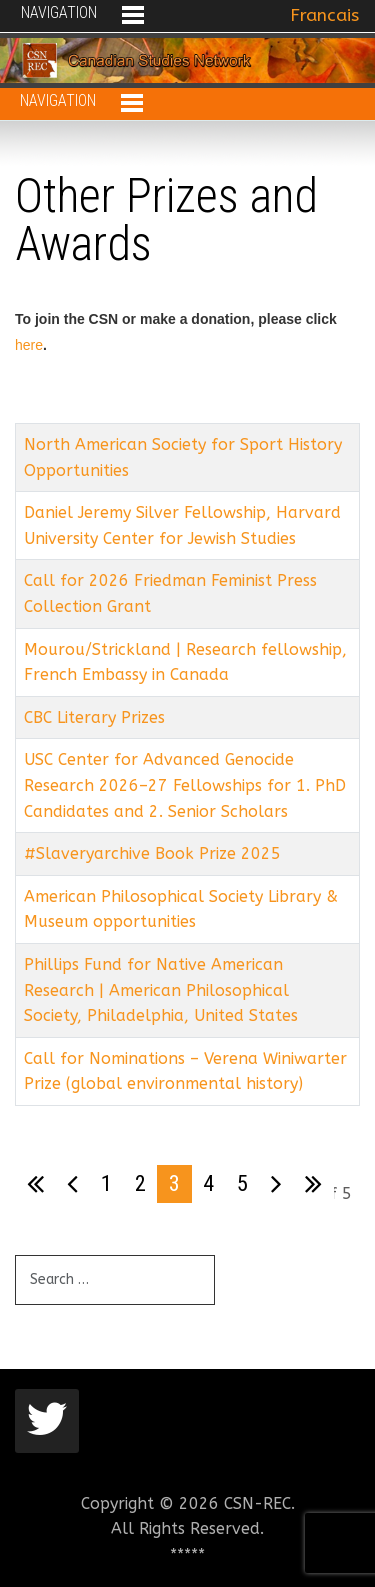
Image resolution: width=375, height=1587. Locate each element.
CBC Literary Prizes (94, 717)
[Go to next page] (276, 1184)
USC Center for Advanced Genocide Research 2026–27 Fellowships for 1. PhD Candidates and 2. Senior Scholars (185, 785)
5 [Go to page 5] (242, 1183)
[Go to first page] (35, 1184)
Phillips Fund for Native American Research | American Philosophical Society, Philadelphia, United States (161, 990)
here (29, 345)
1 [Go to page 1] (106, 1183)
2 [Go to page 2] (140, 1183)
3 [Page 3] (174, 1183)
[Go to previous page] (72, 1184)
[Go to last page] (313, 1184)
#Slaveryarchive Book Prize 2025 (152, 853)
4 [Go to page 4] (208, 1183)
